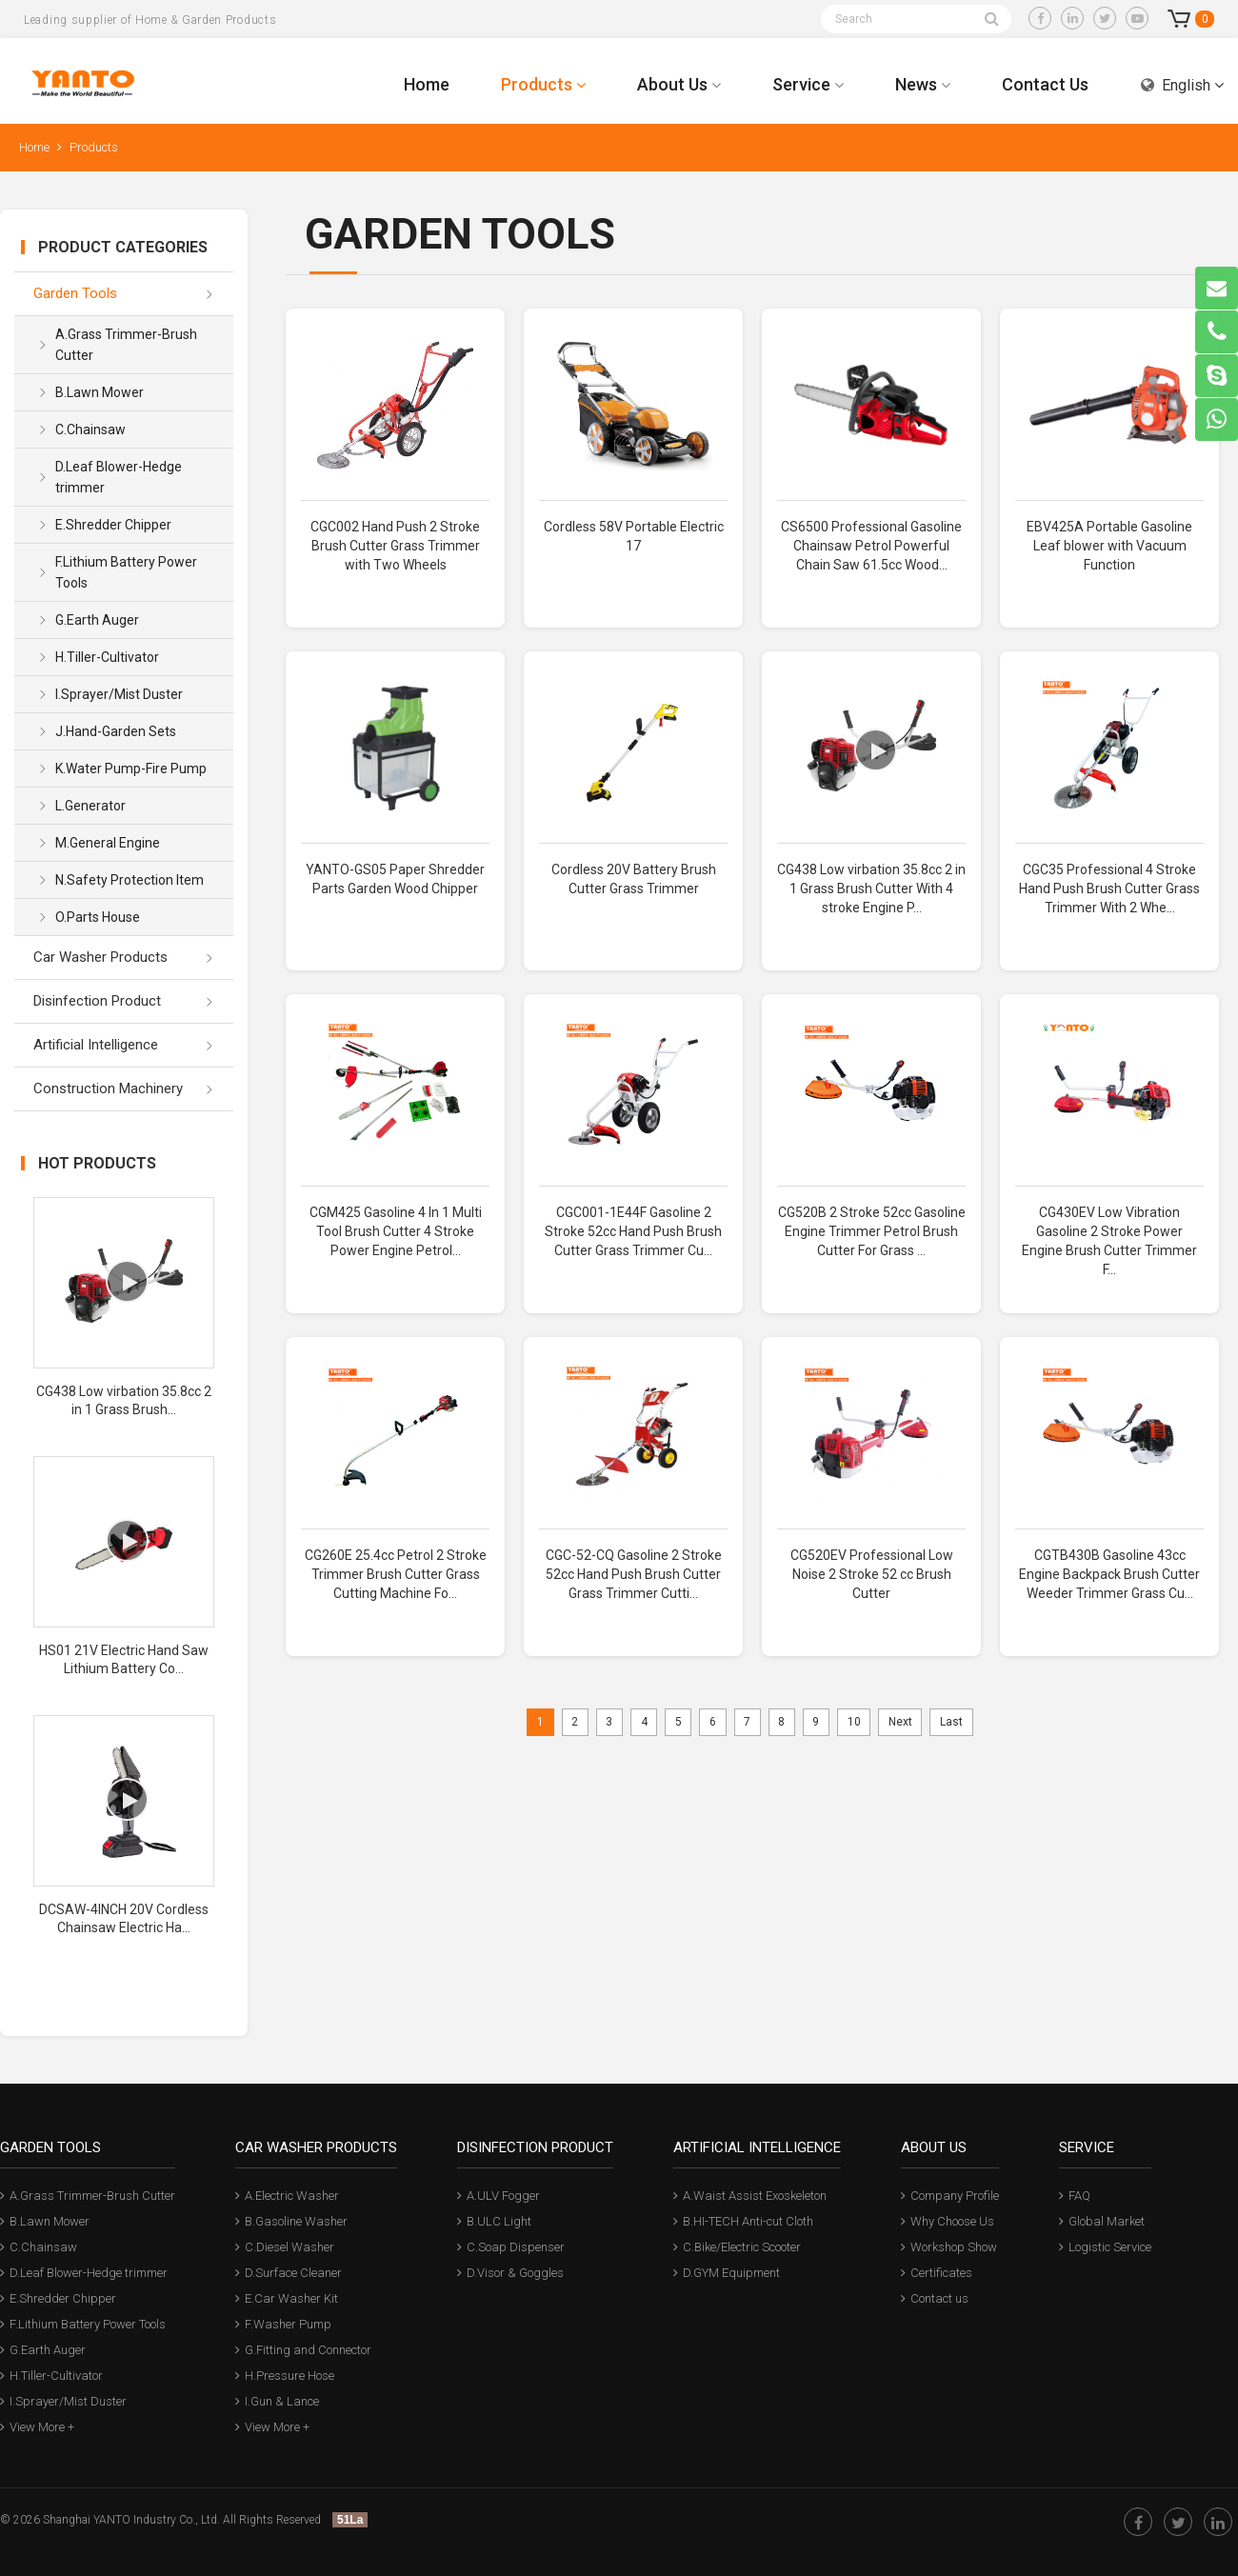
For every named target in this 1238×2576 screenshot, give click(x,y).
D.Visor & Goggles (510, 2273)
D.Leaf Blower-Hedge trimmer (118, 477)
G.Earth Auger (97, 620)
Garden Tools (75, 293)
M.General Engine (107, 842)
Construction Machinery (108, 1088)
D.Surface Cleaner (288, 2273)
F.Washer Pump (283, 2324)
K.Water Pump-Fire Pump (131, 768)
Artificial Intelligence (95, 1044)
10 (854, 1721)
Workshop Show (949, 2247)
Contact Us (1045, 84)
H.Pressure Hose (284, 2375)
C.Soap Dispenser (511, 2247)
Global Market (1102, 2221)
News (922, 84)
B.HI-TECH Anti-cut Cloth (743, 2221)
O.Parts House (97, 917)
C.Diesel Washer (284, 2247)
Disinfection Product (97, 1000)
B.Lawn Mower (99, 392)
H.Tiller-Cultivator (107, 657)
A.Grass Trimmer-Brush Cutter (126, 345)
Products (543, 84)
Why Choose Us (947, 2221)
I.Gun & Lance (277, 2401)
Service (808, 84)
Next (900, 1721)
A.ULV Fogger (498, 2195)
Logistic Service (1105, 2247)
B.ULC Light (494, 2221)
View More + (37, 2427)
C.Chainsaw (90, 429)
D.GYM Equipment (726, 2273)
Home (426, 84)
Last (951, 1721)
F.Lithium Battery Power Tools (126, 572)
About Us (679, 84)
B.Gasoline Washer (291, 2221)
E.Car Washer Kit (286, 2298)
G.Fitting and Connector (303, 2350)
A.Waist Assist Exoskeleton (750, 2195)
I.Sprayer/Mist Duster (119, 694)
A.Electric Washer (287, 2195)
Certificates (936, 2273)
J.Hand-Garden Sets (115, 731)
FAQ (1074, 2195)
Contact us (934, 2298)
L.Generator (90, 805)
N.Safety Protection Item (129, 880)
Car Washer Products (100, 957)
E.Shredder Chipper (113, 524)
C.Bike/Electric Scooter (737, 2247)
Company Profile (950, 2195)
